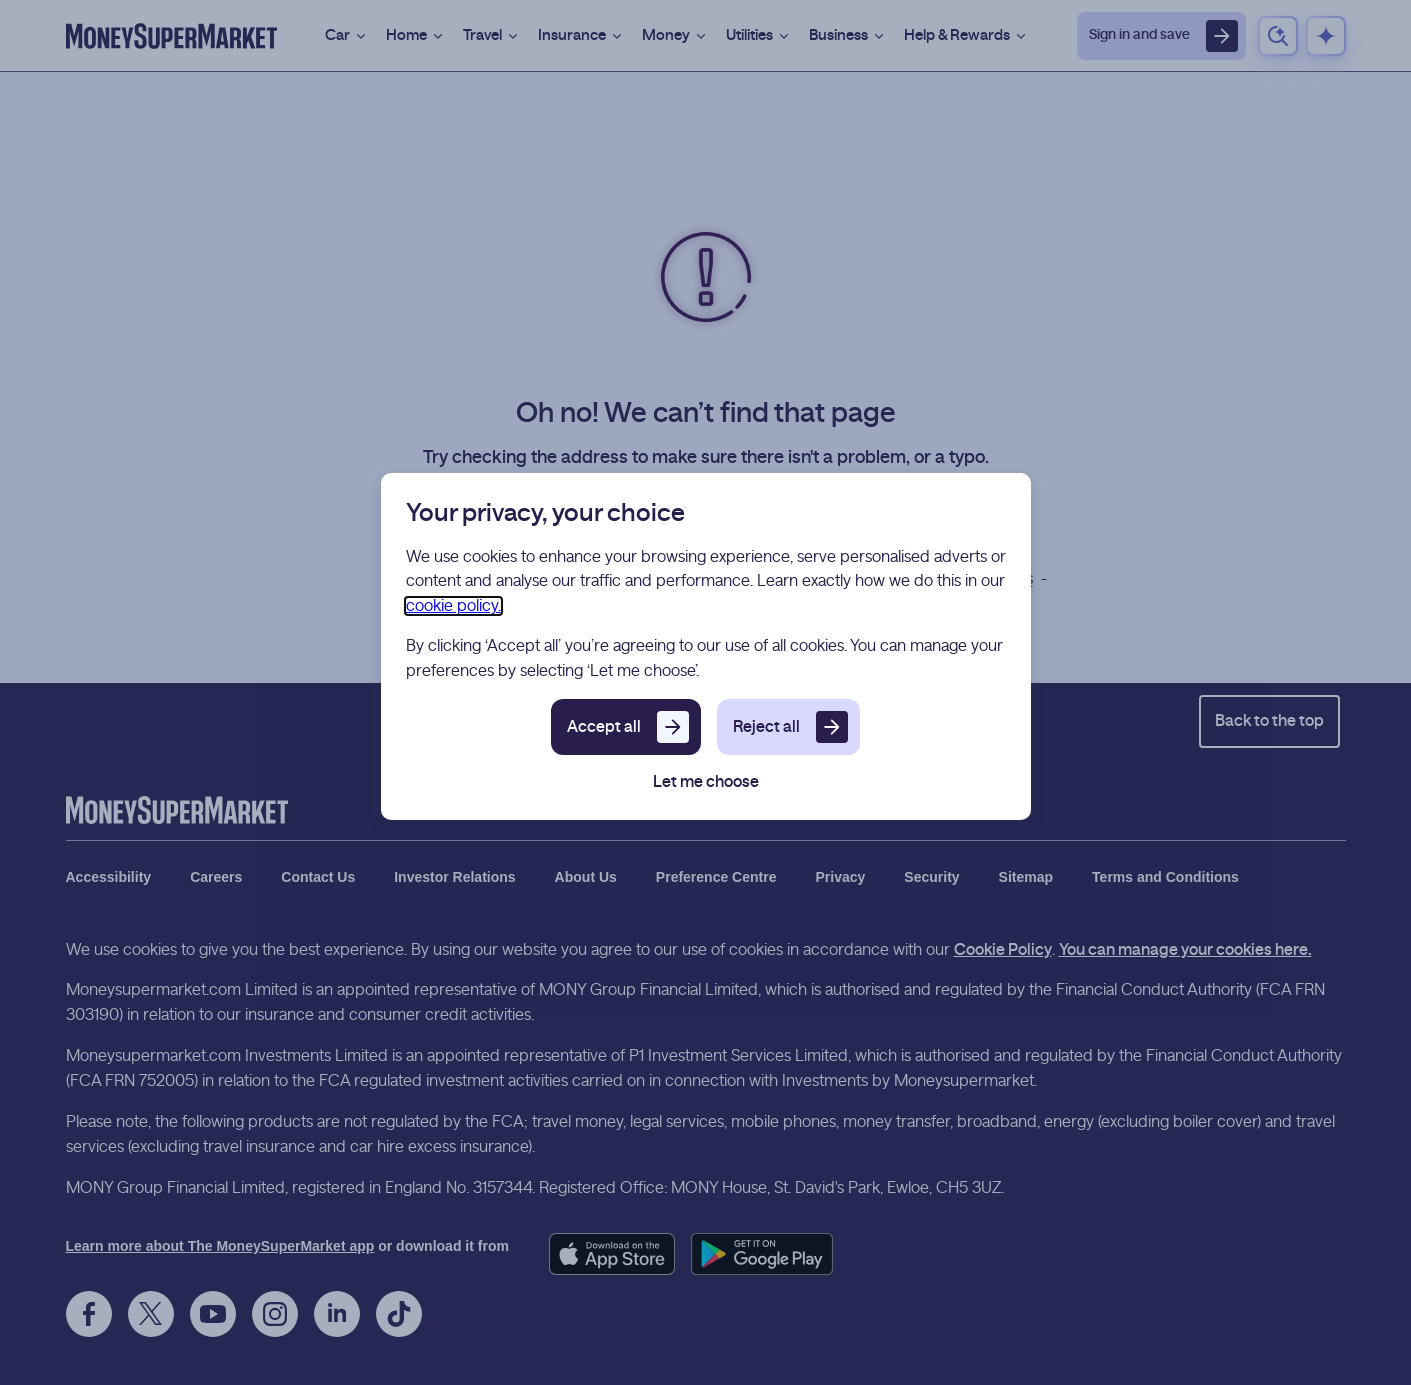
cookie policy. (453, 606)
